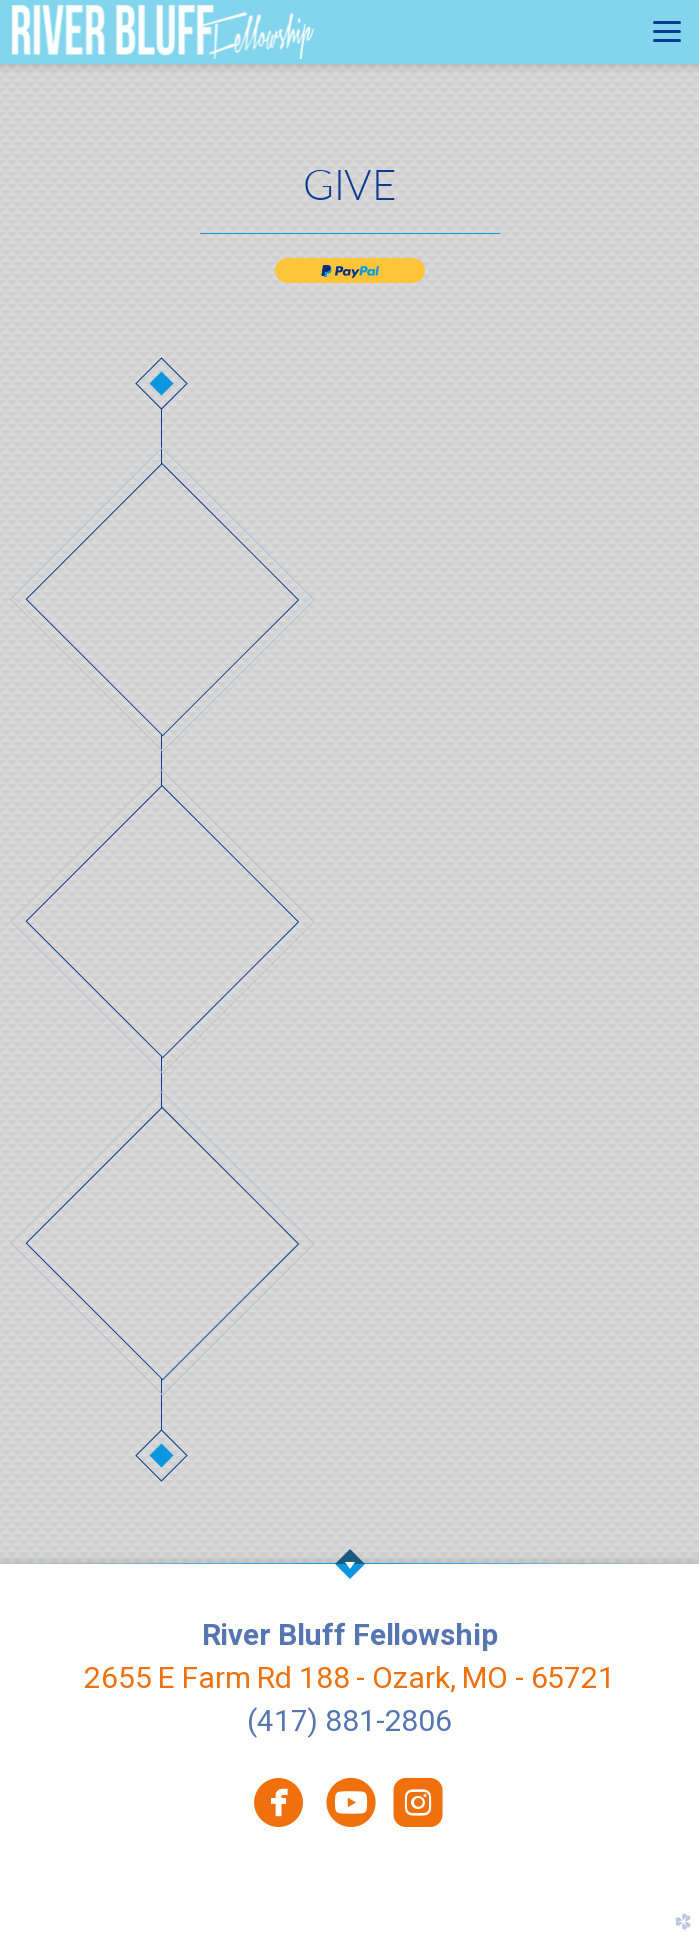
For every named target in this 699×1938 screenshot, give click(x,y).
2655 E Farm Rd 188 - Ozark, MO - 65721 (349, 1677)
